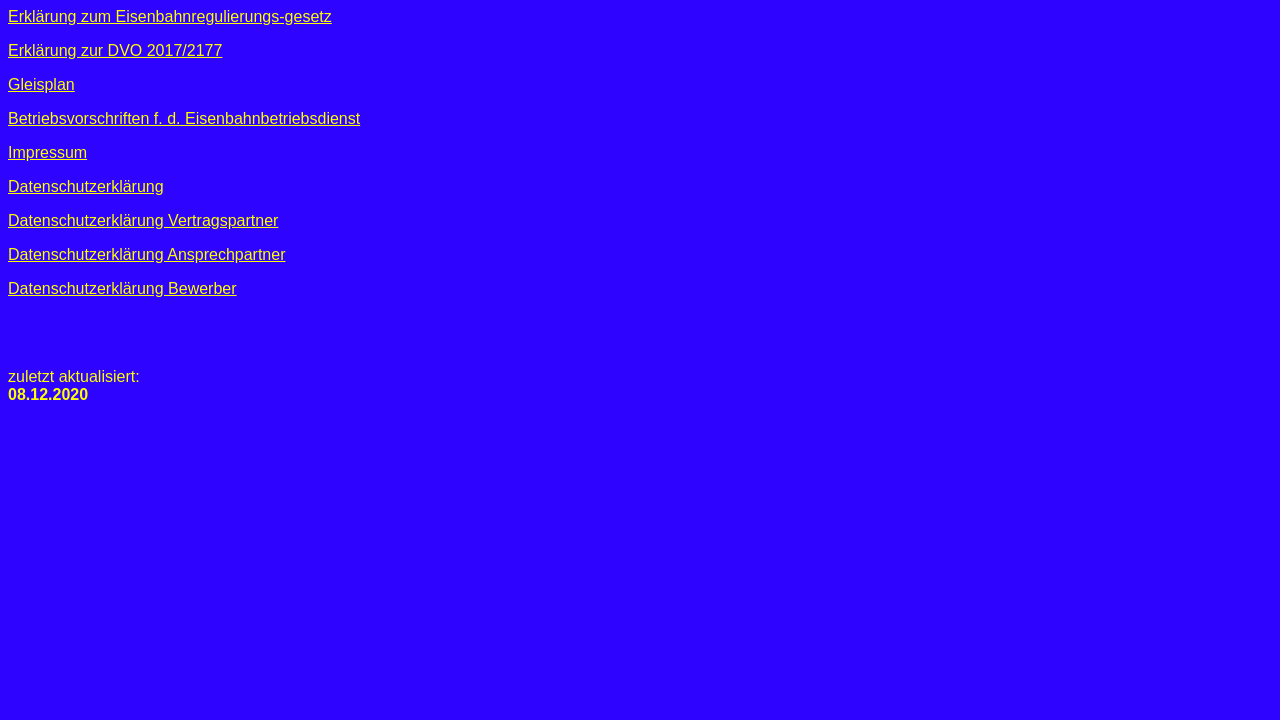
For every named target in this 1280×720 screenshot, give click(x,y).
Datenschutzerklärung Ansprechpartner (147, 254)
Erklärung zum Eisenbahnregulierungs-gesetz (170, 16)
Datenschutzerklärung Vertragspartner (143, 220)
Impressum (47, 152)
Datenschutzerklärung (86, 186)
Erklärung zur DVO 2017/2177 (115, 50)
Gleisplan (41, 84)
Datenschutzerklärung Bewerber (122, 288)
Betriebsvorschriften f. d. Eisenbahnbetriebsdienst (184, 118)
